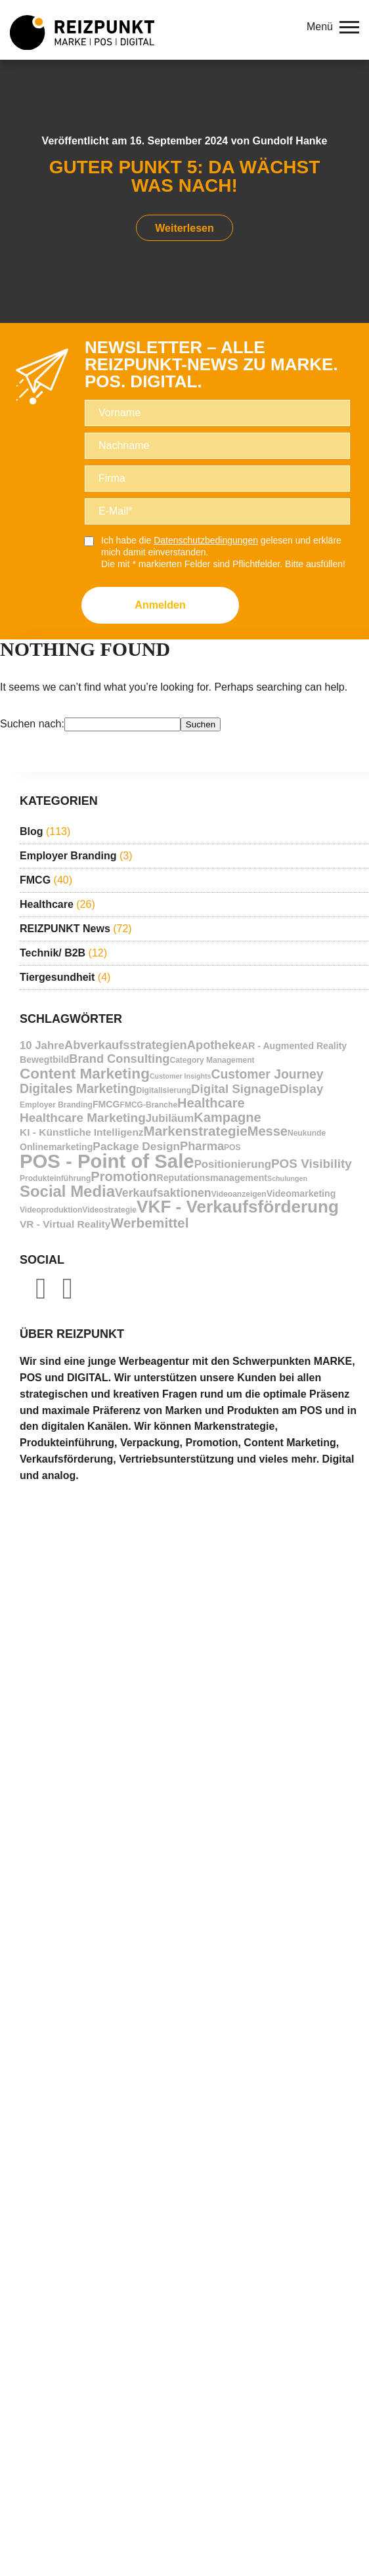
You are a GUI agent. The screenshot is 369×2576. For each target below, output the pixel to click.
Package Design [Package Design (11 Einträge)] (136, 1146)
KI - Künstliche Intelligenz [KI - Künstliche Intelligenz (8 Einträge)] (82, 1132)
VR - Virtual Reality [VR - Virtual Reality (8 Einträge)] (65, 1224)
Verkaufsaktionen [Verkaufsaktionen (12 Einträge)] (163, 1193)
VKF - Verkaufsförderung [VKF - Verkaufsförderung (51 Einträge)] (238, 1207)
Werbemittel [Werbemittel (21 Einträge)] (149, 1222)
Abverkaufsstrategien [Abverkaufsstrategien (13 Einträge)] (125, 1045)
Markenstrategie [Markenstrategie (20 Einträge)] (196, 1131)
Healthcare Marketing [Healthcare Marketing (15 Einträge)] (83, 1117)
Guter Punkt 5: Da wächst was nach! (184, 176)
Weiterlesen (184, 228)
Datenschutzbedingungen (206, 540)
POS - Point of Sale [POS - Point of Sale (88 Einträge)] (107, 1161)
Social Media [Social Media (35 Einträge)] (67, 1191)
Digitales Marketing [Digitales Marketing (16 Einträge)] (78, 1089)
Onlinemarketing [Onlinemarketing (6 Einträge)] (56, 1147)
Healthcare (47, 904)
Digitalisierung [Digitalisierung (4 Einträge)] (164, 1090)
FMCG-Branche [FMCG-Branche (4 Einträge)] (149, 1104)
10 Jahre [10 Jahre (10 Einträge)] (42, 1045)
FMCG (35, 880)
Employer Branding (68, 855)
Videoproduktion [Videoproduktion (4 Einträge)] (51, 1209)
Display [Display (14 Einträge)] (301, 1089)
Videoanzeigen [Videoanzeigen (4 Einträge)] (239, 1194)
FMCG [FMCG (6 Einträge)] (106, 1104)
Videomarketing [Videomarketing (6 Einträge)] (301, 1193)
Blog (31, 831)
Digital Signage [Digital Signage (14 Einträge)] (235, 1089)
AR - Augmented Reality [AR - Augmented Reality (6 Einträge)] (294, 1046)
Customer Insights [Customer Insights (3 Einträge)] (180, 1076)
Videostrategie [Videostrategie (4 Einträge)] (109, 1209)
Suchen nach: (32, 723)
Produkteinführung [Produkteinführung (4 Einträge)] (55, 1178)
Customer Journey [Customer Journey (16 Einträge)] (267, 1074)
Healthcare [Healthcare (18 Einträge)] (211, 1103)
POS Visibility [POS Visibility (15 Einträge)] (311, 1163)
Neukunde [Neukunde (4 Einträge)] (307, 1133)
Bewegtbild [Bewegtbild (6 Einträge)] (44, 1059)
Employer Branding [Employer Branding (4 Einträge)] (56, 1104)
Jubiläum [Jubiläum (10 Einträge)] (170, 1118)
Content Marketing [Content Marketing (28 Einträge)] (85, 1073)
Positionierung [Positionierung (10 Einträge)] (232, 1164)
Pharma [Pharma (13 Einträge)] (202, 1146)
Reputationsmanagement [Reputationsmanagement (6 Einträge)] (212, 1177)
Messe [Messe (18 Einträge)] (268, 1131)
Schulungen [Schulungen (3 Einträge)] (287, 1178)
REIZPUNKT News (65, 928)
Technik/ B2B (52, 952)
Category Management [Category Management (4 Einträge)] (211, 1060)
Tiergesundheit (57, 977)
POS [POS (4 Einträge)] (232, 1147)
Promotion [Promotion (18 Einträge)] (123, 1176)
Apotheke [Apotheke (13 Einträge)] (214, 1045)
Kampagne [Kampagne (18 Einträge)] (227, 1117)
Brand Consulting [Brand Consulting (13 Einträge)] (119, 1058)
